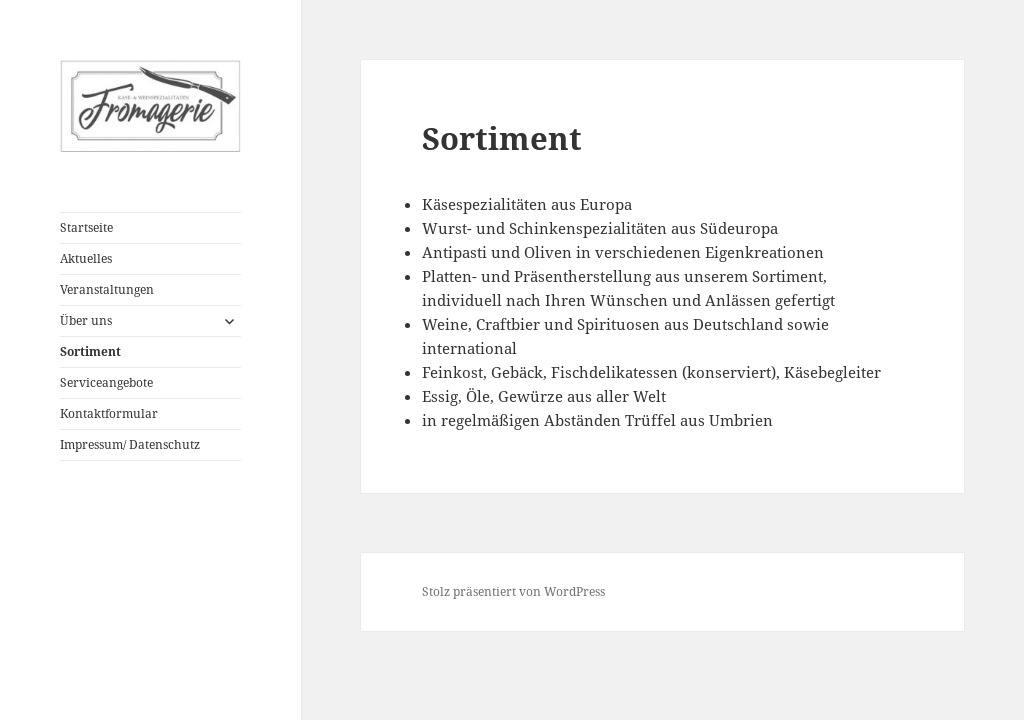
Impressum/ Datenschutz (130, 444)
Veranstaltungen (107, 289)
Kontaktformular (109, 413)
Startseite (86, 227)
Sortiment (90, 351)
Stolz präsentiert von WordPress (513, 591)
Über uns (86, 320)
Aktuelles (86, 258)
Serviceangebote (106, 382)
